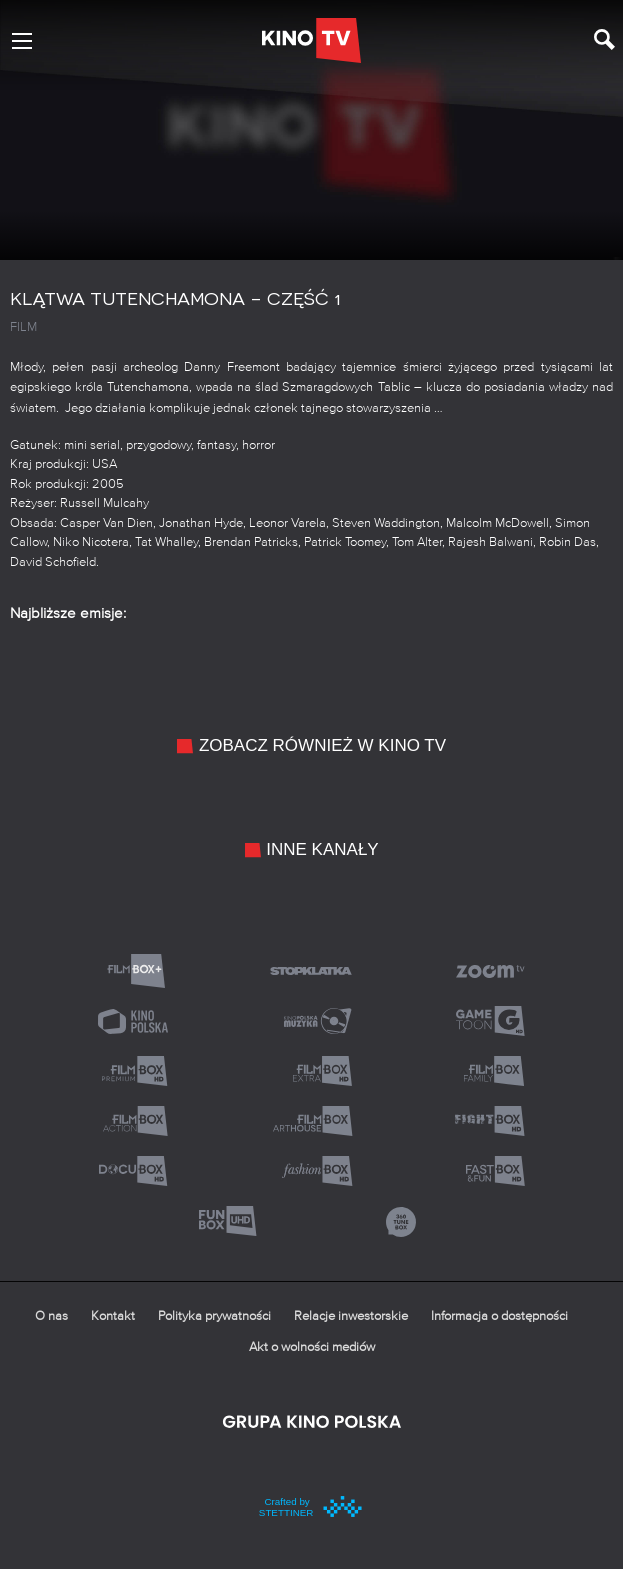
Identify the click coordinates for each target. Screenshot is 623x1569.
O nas (51, 1316)
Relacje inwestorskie (351, 1316)
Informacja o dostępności (499, 1316)
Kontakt (113, 1316)
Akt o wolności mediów (312, 1347)
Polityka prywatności (214, 1316)
